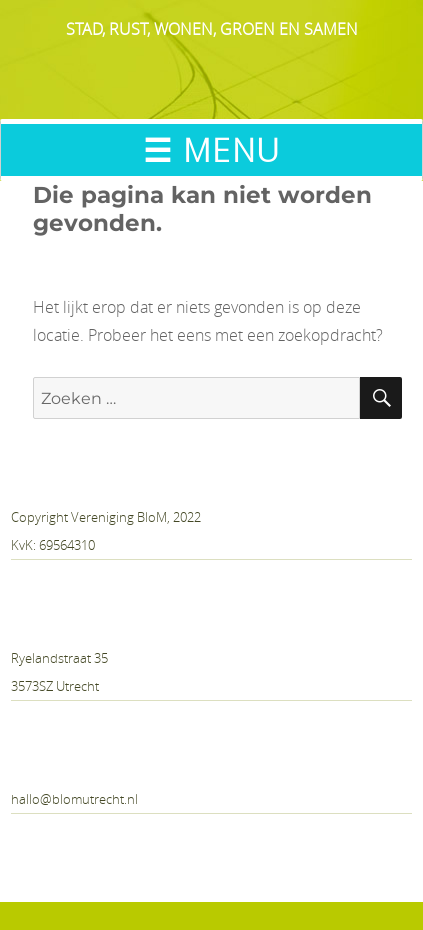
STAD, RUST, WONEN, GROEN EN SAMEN (212, 29)
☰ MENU (212, 149)
